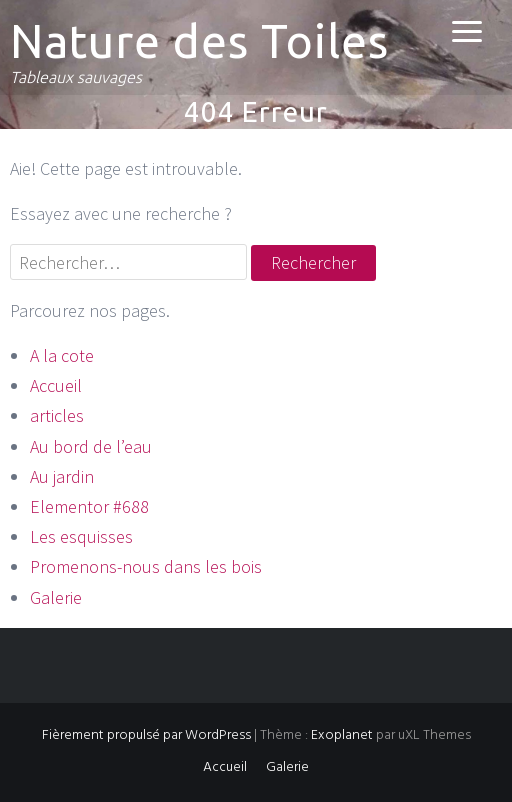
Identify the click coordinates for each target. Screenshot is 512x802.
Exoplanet (342, 735)
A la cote (62, 355)
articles (57, 415)
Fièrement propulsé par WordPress (146, 735)
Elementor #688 (89, 506)
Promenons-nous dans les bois (146, 566)
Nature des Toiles (199, 41)
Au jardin (62, 476)
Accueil (56, 385)
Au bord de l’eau (91, 446)
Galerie (56, 597)
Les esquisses (81, 536)
